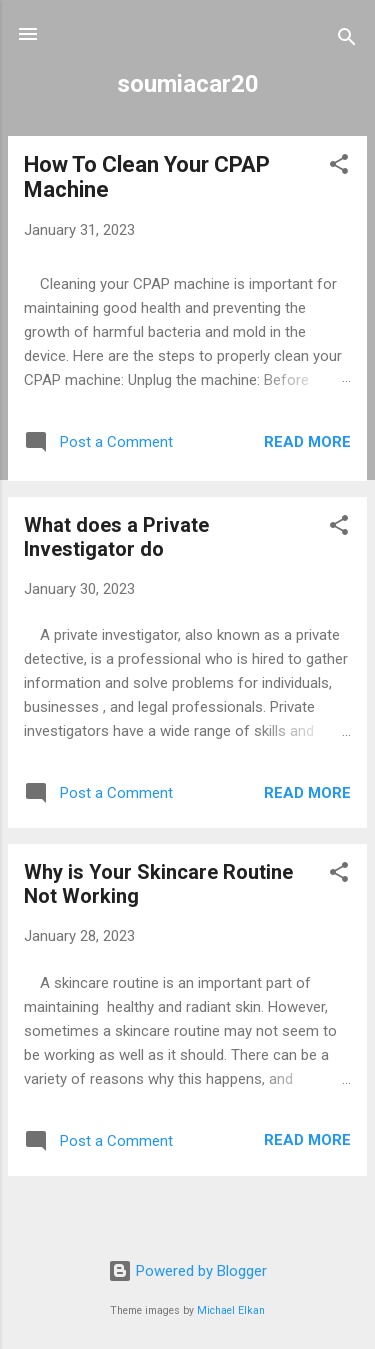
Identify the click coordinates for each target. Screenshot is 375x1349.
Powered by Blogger (187, 1271)
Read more (307, 442)
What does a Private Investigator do (116, 537)
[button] (339, 167)
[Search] (347, 40)
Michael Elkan (231, 1310)
